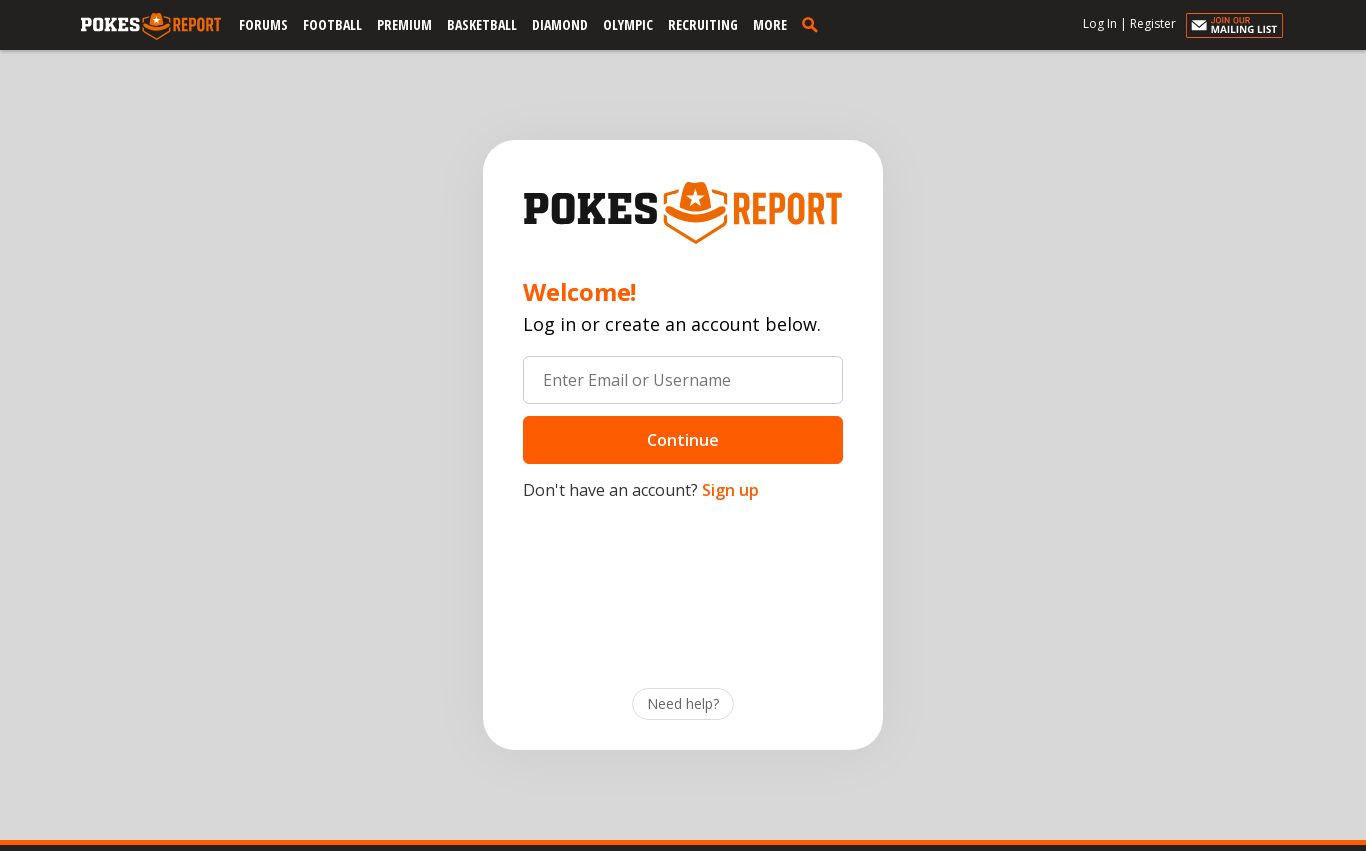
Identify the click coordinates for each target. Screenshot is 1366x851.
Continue (683, 440)
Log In (1100, 23)
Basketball (482, 24)
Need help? (683, 703)
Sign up (730, 490)
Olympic (628, 24)
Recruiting (703, 24)
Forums (263, 24)
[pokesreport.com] (151, 27)
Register (1153, 23)
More (770, 24)
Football (332, 24)
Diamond (560, 24)
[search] (814, 24)
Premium (404, 24)
